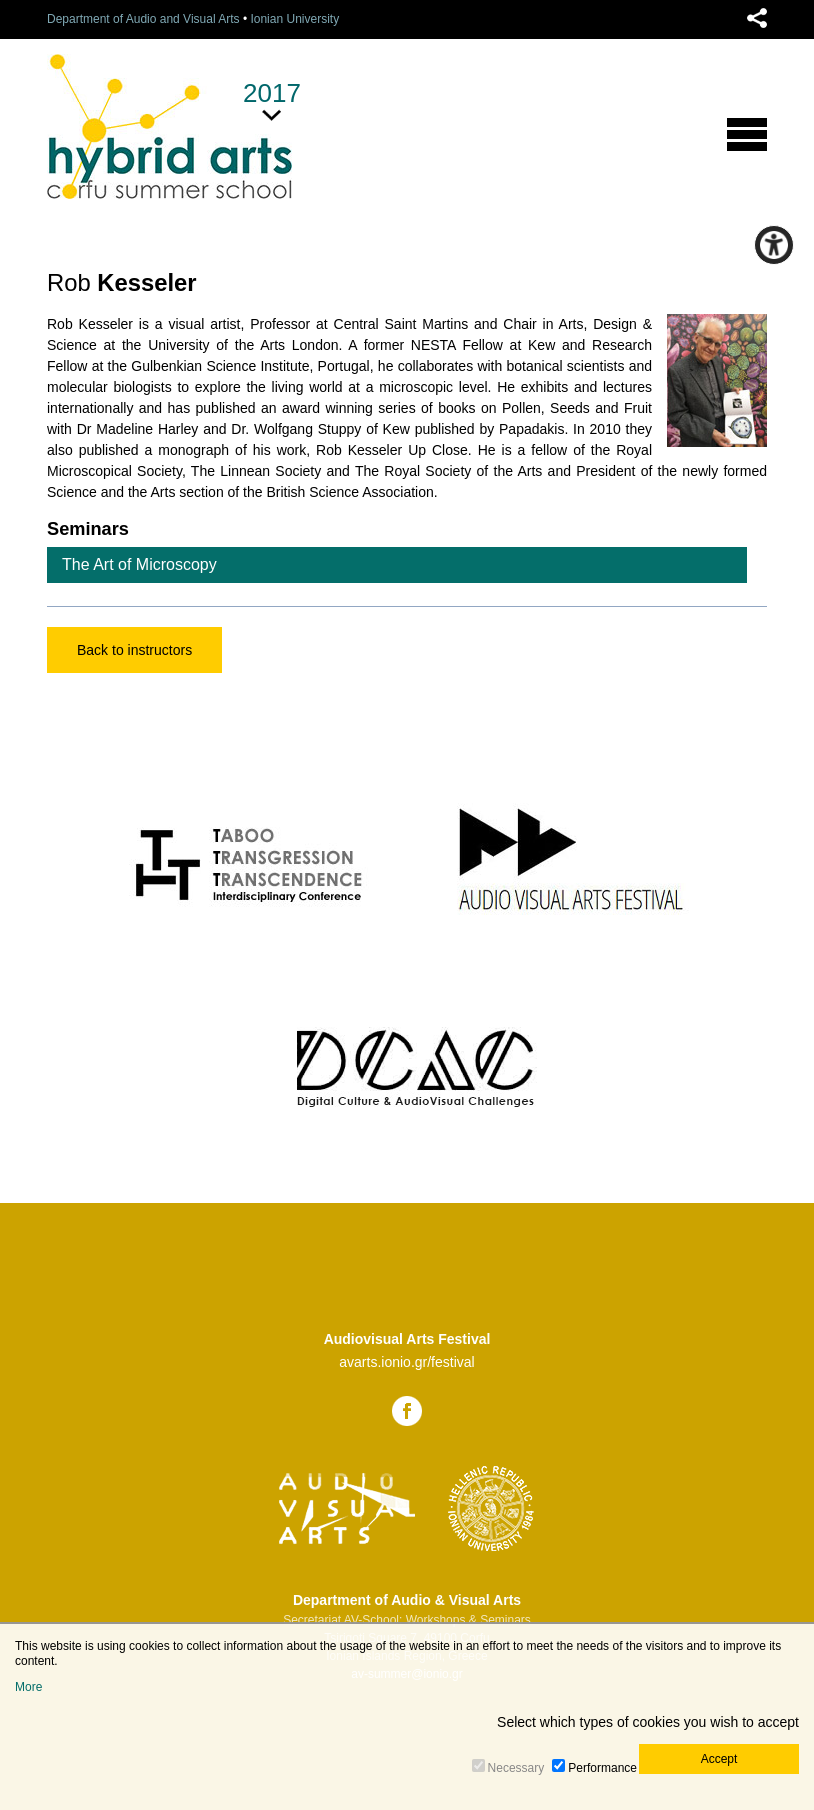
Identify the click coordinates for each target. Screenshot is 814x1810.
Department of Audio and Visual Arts (143, 19)
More (28, 1687)
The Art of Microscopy (139, 564)
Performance (602, 1768)
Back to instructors (134, 650)
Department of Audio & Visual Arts (407, 1600)
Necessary (516, 1768)
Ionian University (294, 19)
